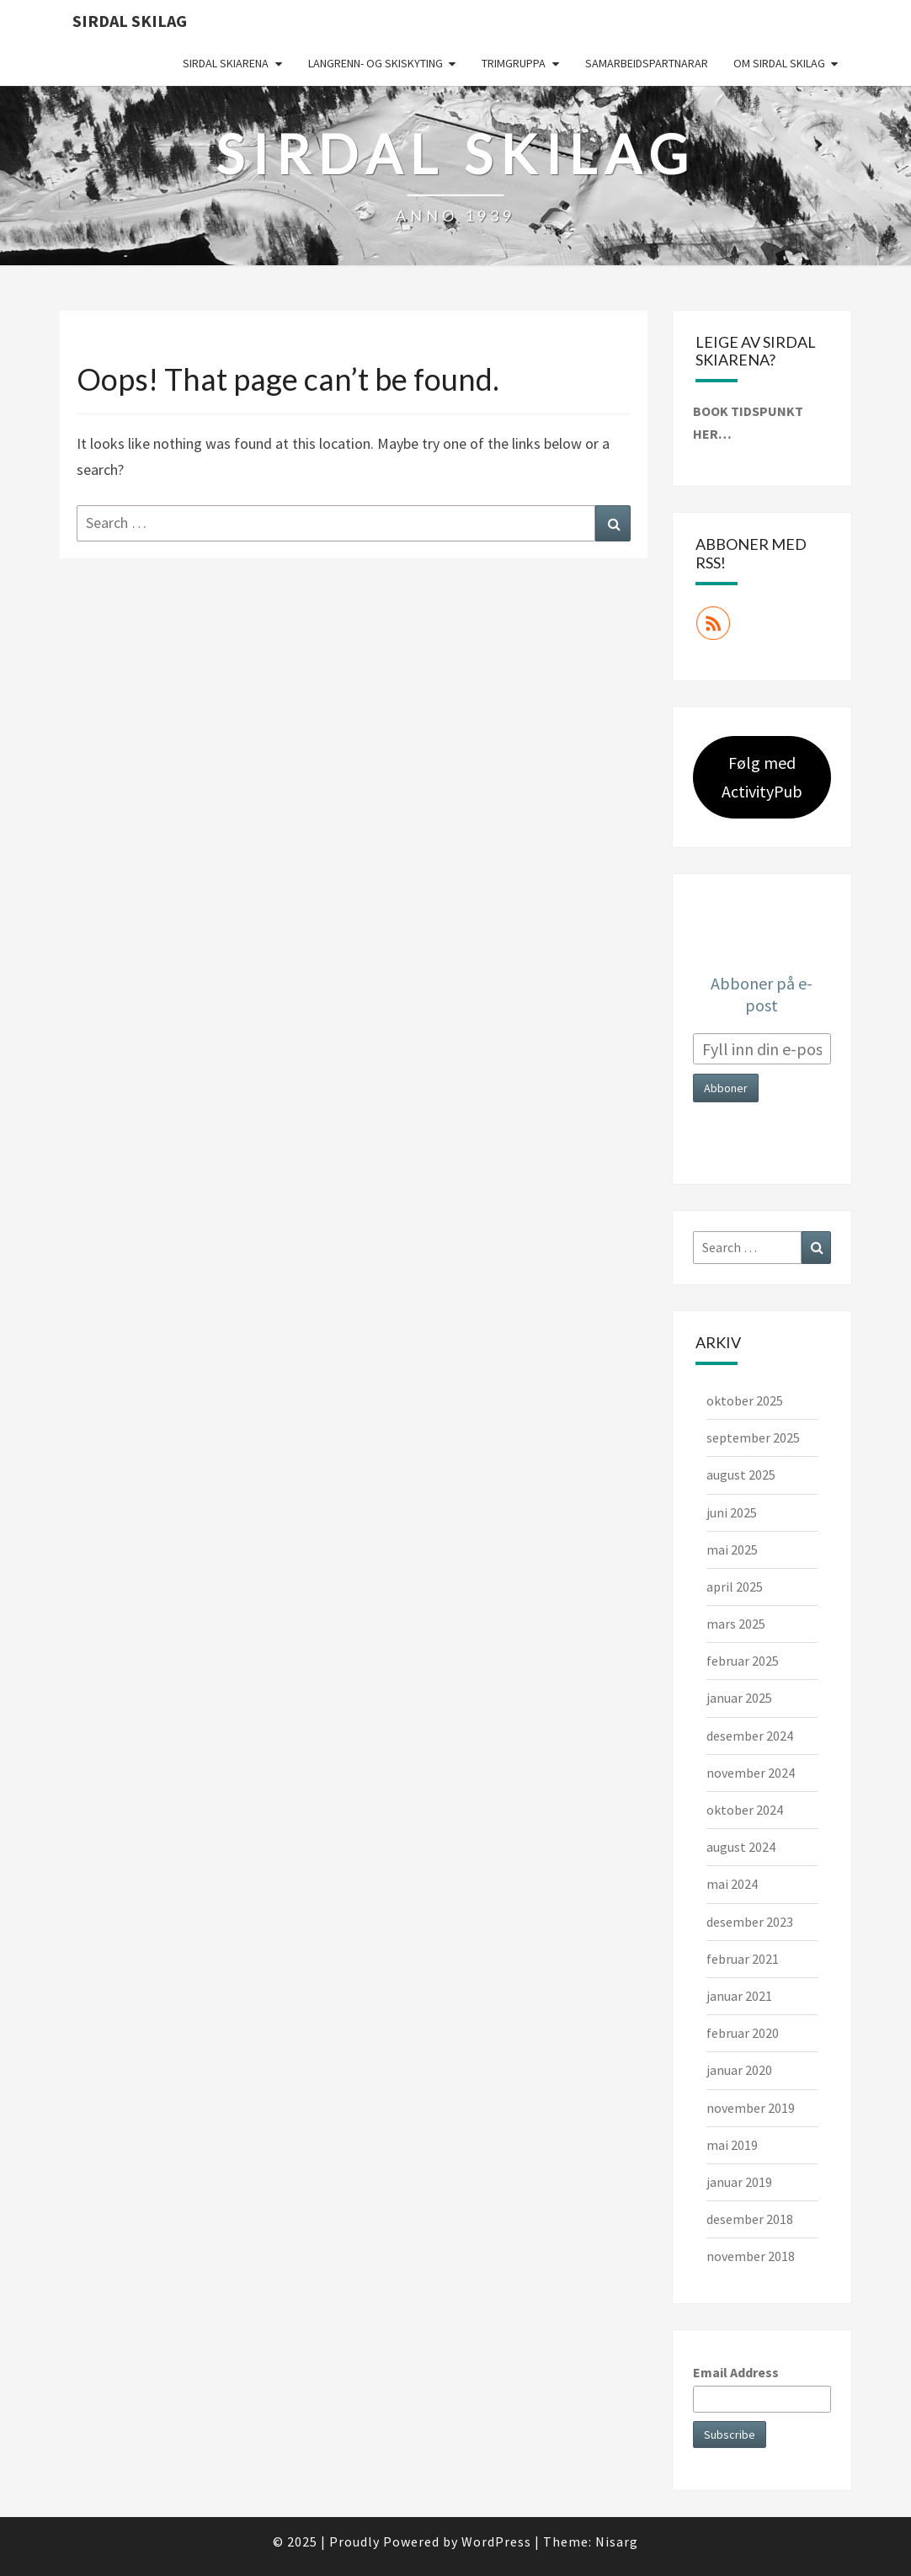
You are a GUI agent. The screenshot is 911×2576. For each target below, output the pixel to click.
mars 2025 (735, 1623)
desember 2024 (749, 1735)
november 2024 (750, 1772)
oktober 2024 (744, 1809)
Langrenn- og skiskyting (375, 63)
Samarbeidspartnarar (646, 63)
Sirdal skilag (129, 20)
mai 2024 (732, 1883)
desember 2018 (749, 2219)
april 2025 (734, 1586)
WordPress (496, 2541)
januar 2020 (739, 2069)
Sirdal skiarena (226, 63)
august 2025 (740, 1474)
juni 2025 (731, 1512)
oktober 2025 (744, 1400)
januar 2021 (739, 1995)
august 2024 (740, 1846)
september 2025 (753, 1437)
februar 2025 (742, 1660)
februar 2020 (742, 2032)
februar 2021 (742, 1958)
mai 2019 (732, 2144)
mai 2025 (732, 1549)
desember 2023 (749, 1921)
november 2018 (750, 2256)
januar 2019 (739, 2181)
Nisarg (616, 2541)
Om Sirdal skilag (779, 63)
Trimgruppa (514, 63)
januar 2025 (739, 1697)
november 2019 (750, 2107)
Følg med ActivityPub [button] (762, 777)
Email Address (736, 2372)
